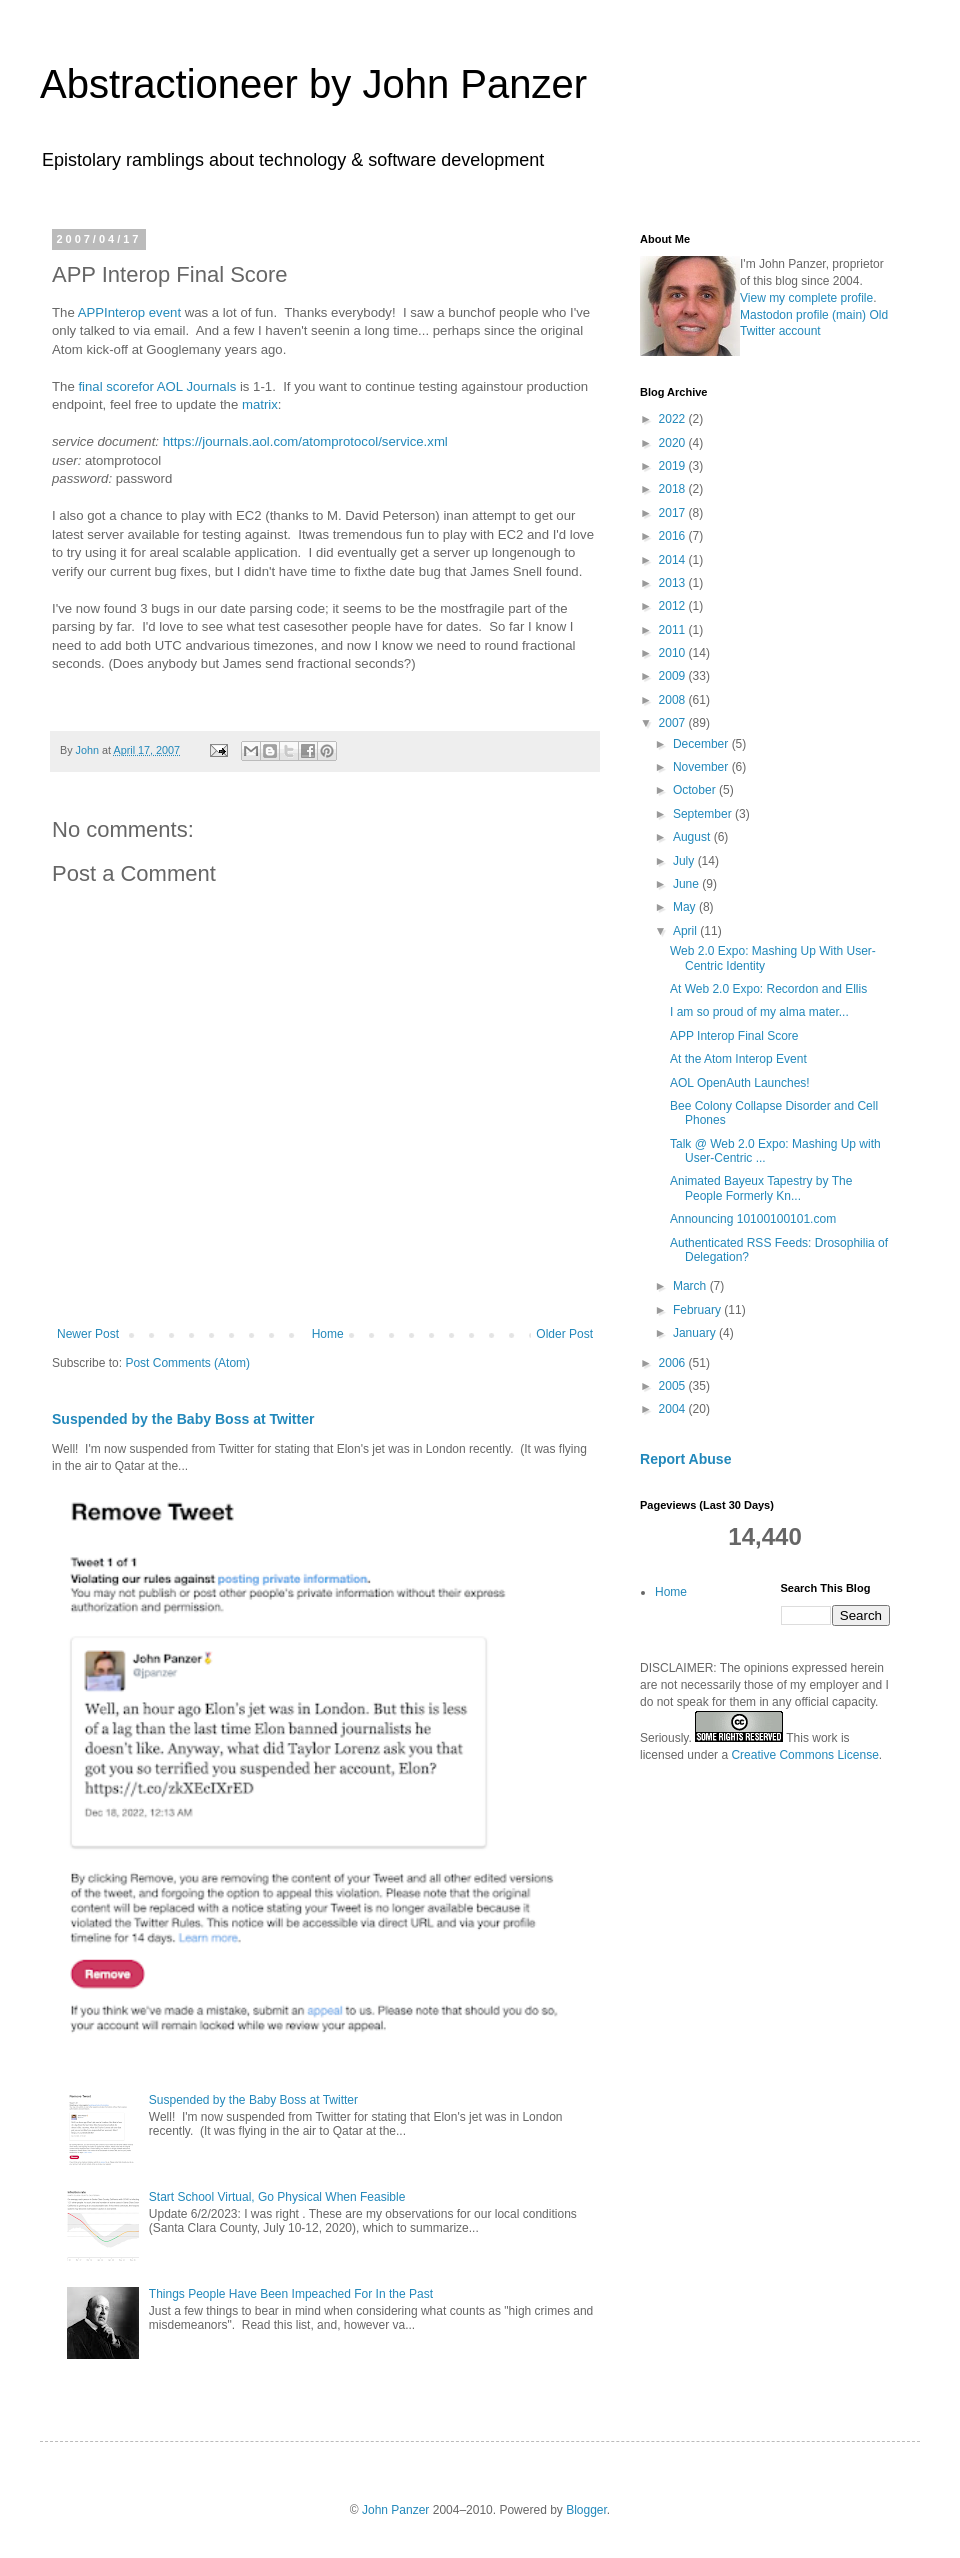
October (696, 790)
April (686, 931)
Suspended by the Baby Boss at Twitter (183, 1419)
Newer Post (88, 1334)
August (693, 837)
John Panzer (395, 2510)
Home (328, 1334)
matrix (260, 404)
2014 (674, 560)
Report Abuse (685, 1459)
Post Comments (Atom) (187, 1363)
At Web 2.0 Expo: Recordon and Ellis (768, 989)
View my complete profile (806, 298)
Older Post (564, 1334)
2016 (674, 536)
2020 (674, 443)
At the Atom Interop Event (738, 1059)
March (691, 1286)
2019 (674, 466)
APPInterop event (129, 312)
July (685, 861)
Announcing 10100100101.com (753, 1219)
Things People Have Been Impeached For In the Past (291, 2294)
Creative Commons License (804, 1755)
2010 (674, 653)
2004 (674, 1409)
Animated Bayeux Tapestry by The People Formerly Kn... (761, 1188)
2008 (674, 700)
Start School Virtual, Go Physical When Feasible (277, 2197)
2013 (674, 583)
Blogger (586, 2510)
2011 (674, 630)
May (686, 907)
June (687, 884)
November (702, 767)
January (696, 1333)
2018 (674, 489)
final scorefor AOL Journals (157, 386)
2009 (674, 676)
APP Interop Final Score (734, 1036)
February (698, 1310)
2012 (674, 606)
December (702, 744)
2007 (674, 723)
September (704, 814)
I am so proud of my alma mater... (759, 1012)
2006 (674, 1363)
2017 (674, 513)
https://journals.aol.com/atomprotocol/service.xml (305, 441)
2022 (674, 419)
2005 (674, 1386)
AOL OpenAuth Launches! (740, 1083)
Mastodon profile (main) (803, 315)
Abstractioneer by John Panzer (313, 84)
